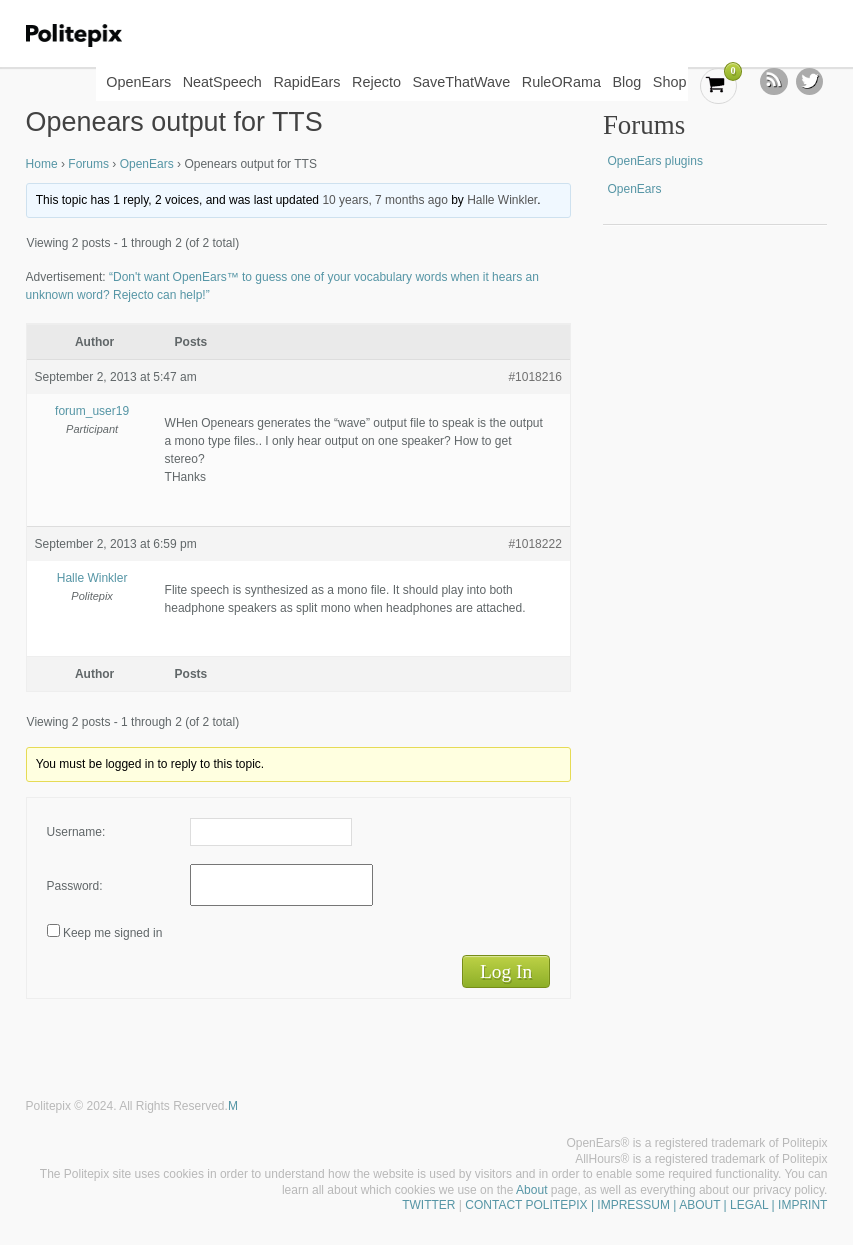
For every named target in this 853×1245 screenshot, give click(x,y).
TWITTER (428, 1205)
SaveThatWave (461, 82)
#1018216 (534, 377)
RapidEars (306, 82)
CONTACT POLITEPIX (526, 1205)
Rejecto (376, 82)
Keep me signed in (112, 933)
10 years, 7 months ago (384, 200)
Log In (506, 971)
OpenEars (138, 82)
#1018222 (534, 544)
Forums (88, 164)
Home (42, 164)
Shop (670, 82)
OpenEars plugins (654, 161)
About (531, 1190)
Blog (626, 82)
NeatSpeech (222, 82)
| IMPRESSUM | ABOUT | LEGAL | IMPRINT (708, 1205)
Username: (76, 832)
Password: (75, 886)
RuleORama (561, 82)
